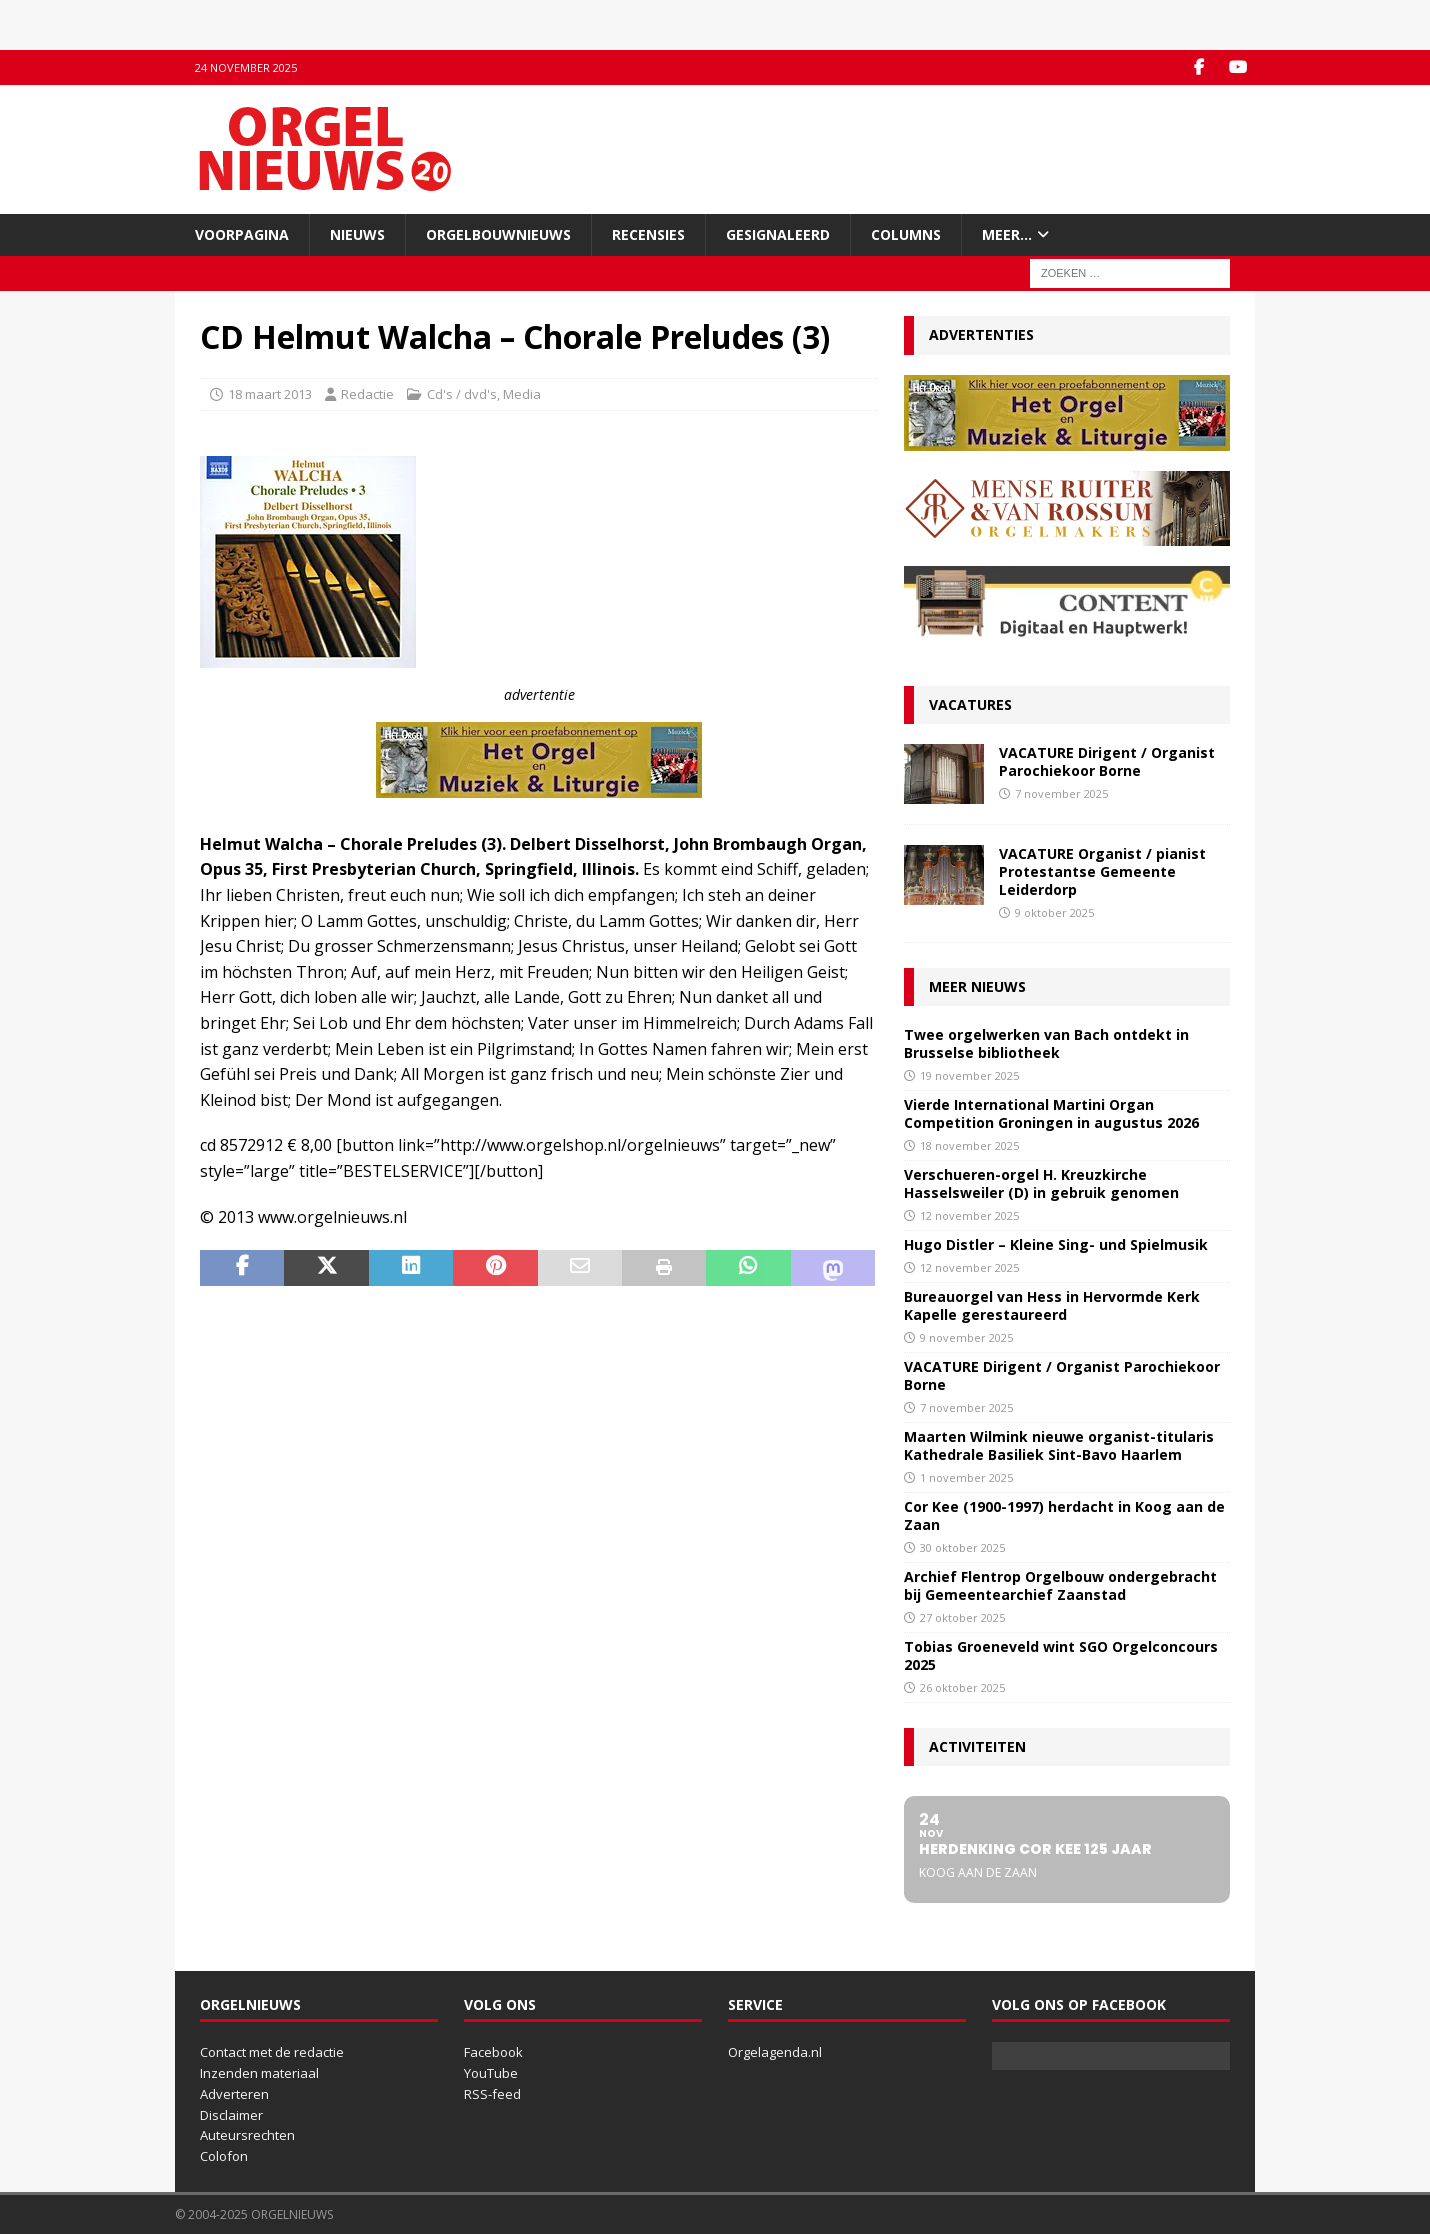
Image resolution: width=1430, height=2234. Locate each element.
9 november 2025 (966, 1337)
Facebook (493, 2052)
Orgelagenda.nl (775, 2052)
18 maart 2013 (270, 394)
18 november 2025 (969, 1145)
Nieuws (357, 234)
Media (522, 394)
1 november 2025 (966, 1477)
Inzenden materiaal (259, 2073)
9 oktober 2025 (1054, 912)
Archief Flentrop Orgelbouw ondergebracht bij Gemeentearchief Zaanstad (1060, 1585)
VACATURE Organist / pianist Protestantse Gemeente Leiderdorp (1102, 871)
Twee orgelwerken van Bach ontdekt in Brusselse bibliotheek (1046, 1043)
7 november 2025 (1061, 793)
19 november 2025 (969, 1075)
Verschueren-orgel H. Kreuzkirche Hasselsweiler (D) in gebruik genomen (1041, 1183)
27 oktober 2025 (962, 1617)
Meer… (1007, 234)
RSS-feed (492, 2094)
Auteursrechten (247, 2135)
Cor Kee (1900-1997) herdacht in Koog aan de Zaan (1064, 1515)
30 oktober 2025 (962, 1547)
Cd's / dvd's (462, 394)
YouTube (491, 2073)
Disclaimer (231, 2115)
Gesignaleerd (778, 234)
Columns (906, 234)
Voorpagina (242, 234)
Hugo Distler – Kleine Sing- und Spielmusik (1056, 1244)
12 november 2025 (969, 1215)
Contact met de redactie (272, 2052)
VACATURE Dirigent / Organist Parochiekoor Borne (1107, 761)
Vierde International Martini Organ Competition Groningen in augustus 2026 (1051, 1113)
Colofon (224, 2156)
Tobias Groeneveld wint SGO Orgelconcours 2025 (1061, 1655)
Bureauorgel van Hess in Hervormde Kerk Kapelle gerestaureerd (1052, 1305)
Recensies (648, 234)
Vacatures (970, 704)
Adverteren (234, 2094)
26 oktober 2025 (962, 1687)
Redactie (367, 394)
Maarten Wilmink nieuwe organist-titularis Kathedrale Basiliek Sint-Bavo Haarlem (1059, 1445)
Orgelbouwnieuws (498, 234)
